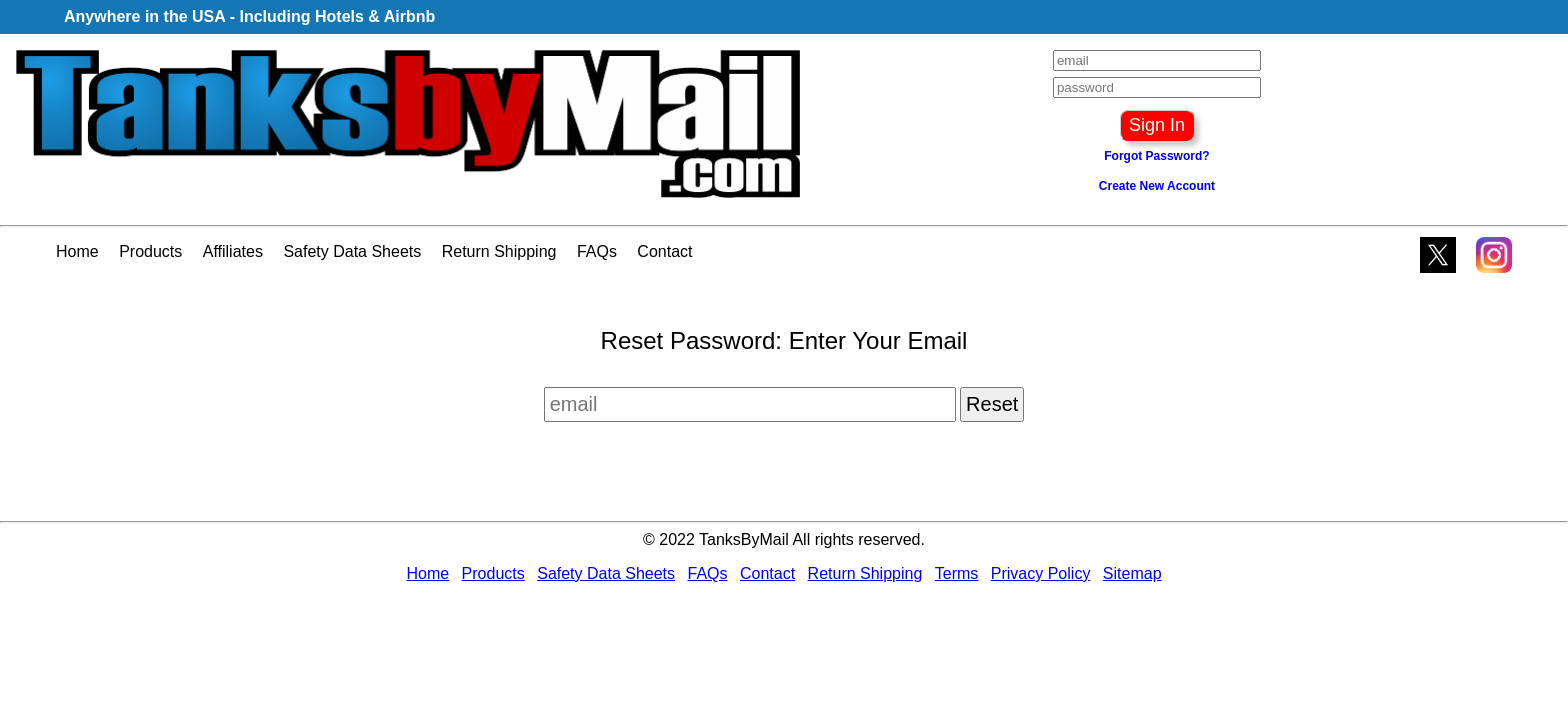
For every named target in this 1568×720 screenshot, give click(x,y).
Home (77, 251)
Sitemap (1132, 573)
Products (150, 251)
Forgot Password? (1156, 156)
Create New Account (1157, 186)
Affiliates (233, 251)
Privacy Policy (1041, 573)
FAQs (597, 251)
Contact (664, 251)
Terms (957, 573)
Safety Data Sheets (352, 251)
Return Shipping (499, 251)
